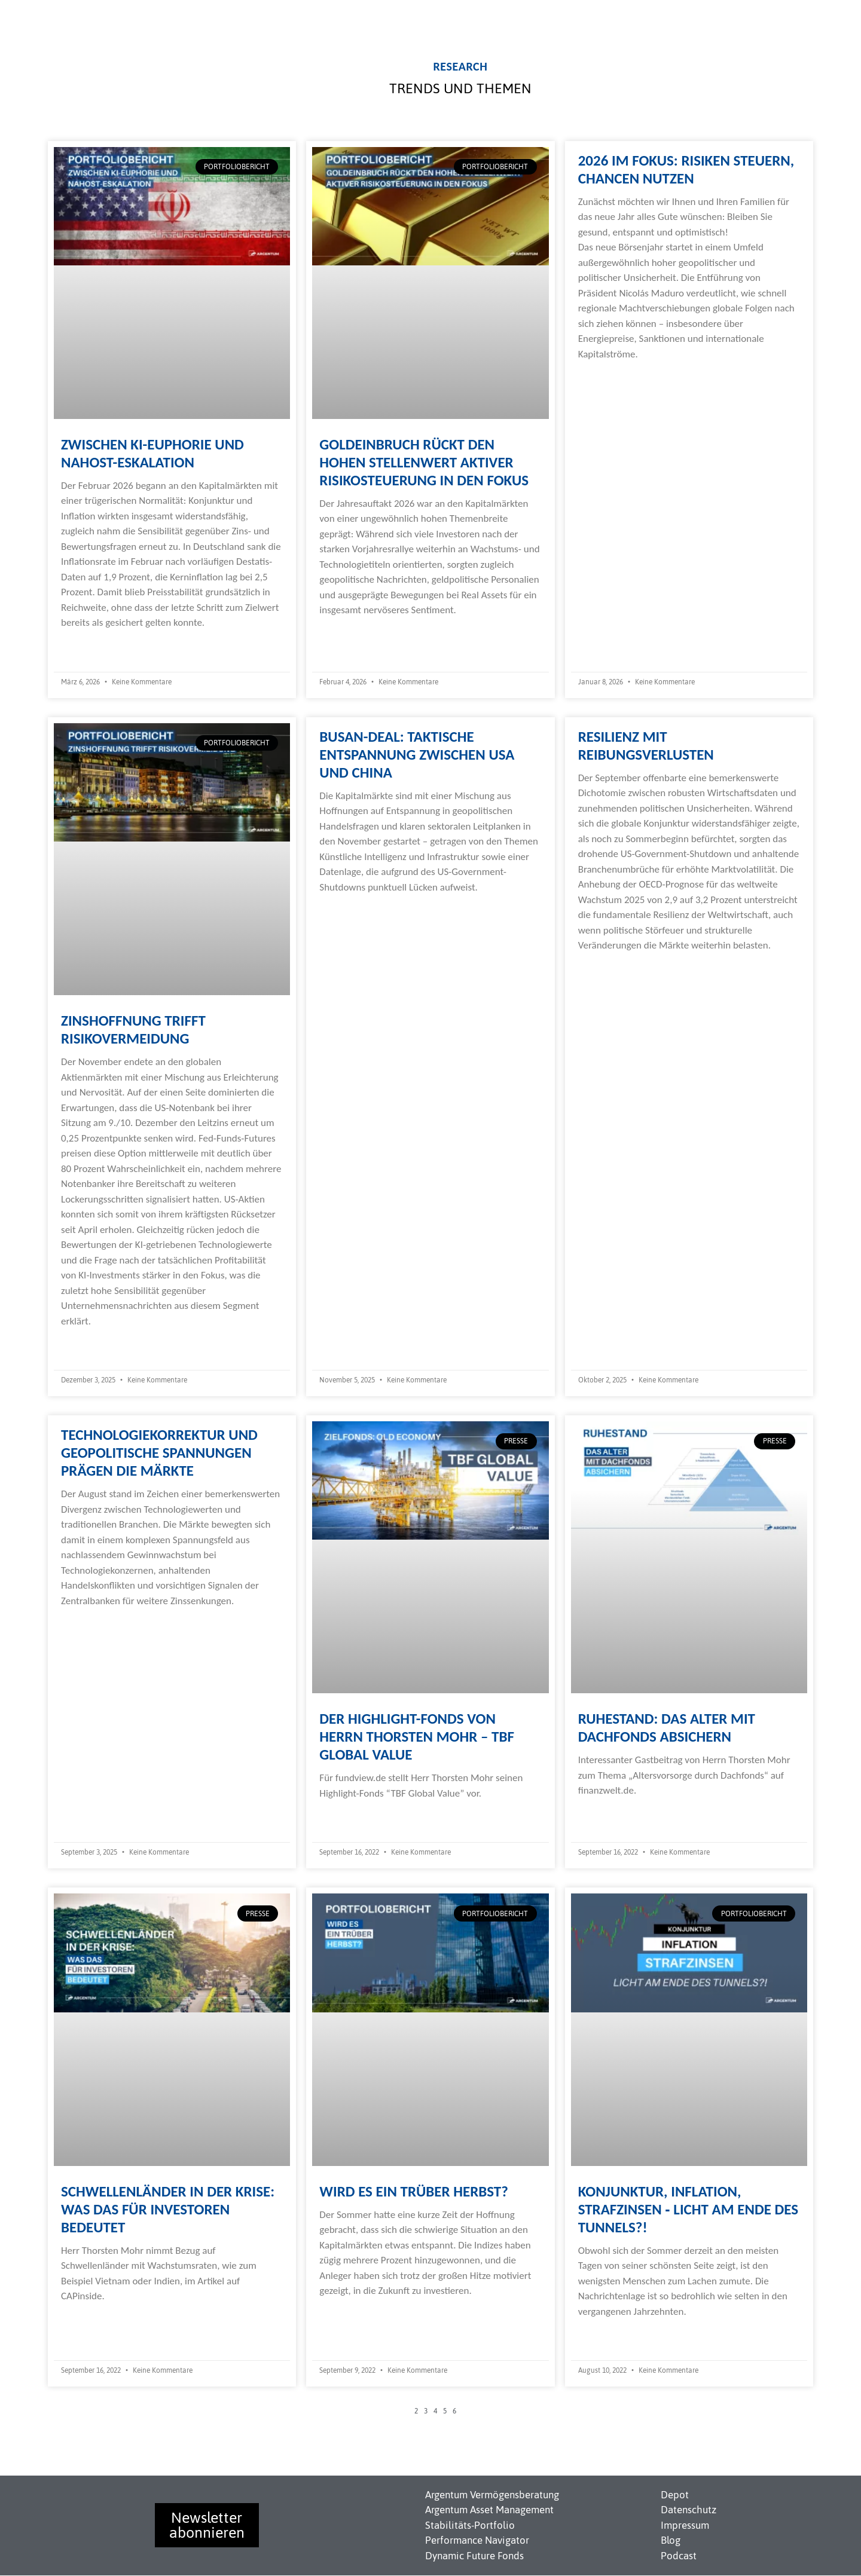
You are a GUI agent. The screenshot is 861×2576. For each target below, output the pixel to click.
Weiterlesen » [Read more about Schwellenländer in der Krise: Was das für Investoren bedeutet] (88, 2320)
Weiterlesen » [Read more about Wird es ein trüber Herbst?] (346, 2314)
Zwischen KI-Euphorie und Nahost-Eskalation (152, 453)
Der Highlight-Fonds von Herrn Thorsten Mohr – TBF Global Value (416, 1736)
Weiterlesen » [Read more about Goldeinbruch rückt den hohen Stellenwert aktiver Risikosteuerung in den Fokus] (346, 634)
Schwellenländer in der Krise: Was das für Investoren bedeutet (167, 2209)
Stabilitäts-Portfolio (470, 2525)
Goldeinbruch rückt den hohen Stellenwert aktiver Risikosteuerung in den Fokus (424, 462)
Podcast (679, 2556)
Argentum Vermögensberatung (492, 2495)
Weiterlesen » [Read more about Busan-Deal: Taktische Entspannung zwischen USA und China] (346, 910)
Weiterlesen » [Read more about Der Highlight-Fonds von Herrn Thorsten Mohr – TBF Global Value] (346, 1816)
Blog (670, 2540)
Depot (675, 2495)
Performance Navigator (477, 2540)
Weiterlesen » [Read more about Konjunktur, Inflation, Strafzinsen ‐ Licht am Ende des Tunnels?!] (605, 2335)
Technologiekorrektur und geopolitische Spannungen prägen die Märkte (159, 1452)
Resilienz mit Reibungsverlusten (646, 745)
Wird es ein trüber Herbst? (413, 2191)
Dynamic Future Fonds (474, 2556)
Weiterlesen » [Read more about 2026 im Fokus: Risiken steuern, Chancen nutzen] (605, 377)
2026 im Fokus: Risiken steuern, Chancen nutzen (686, 169)
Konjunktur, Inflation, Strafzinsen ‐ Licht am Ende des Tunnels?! (688, 2209)
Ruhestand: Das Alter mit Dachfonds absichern (666, 1727)
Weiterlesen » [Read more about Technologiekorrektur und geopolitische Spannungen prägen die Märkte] (88, 1624)
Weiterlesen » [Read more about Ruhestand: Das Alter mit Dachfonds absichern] (605, 1814)
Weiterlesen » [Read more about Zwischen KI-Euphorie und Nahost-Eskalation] (88, 646)
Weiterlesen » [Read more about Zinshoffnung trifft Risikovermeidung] (88, 1344)
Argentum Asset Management (489, 2510)
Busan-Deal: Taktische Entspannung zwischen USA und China (416, 754)
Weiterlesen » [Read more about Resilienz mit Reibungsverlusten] (605, 969)
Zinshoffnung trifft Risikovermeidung (133, 1029)
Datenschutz (688, 2510)
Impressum (685, 2525)
